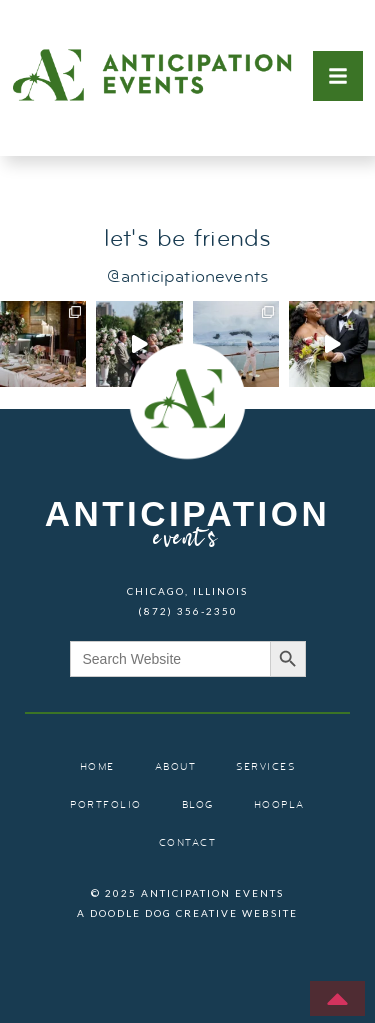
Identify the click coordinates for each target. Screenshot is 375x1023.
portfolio (106, 805)
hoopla (279, 805)
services (265, 767)
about (176, 767)
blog (198, 805)
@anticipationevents (187, 277)
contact (188, 843)
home (97, 767)
